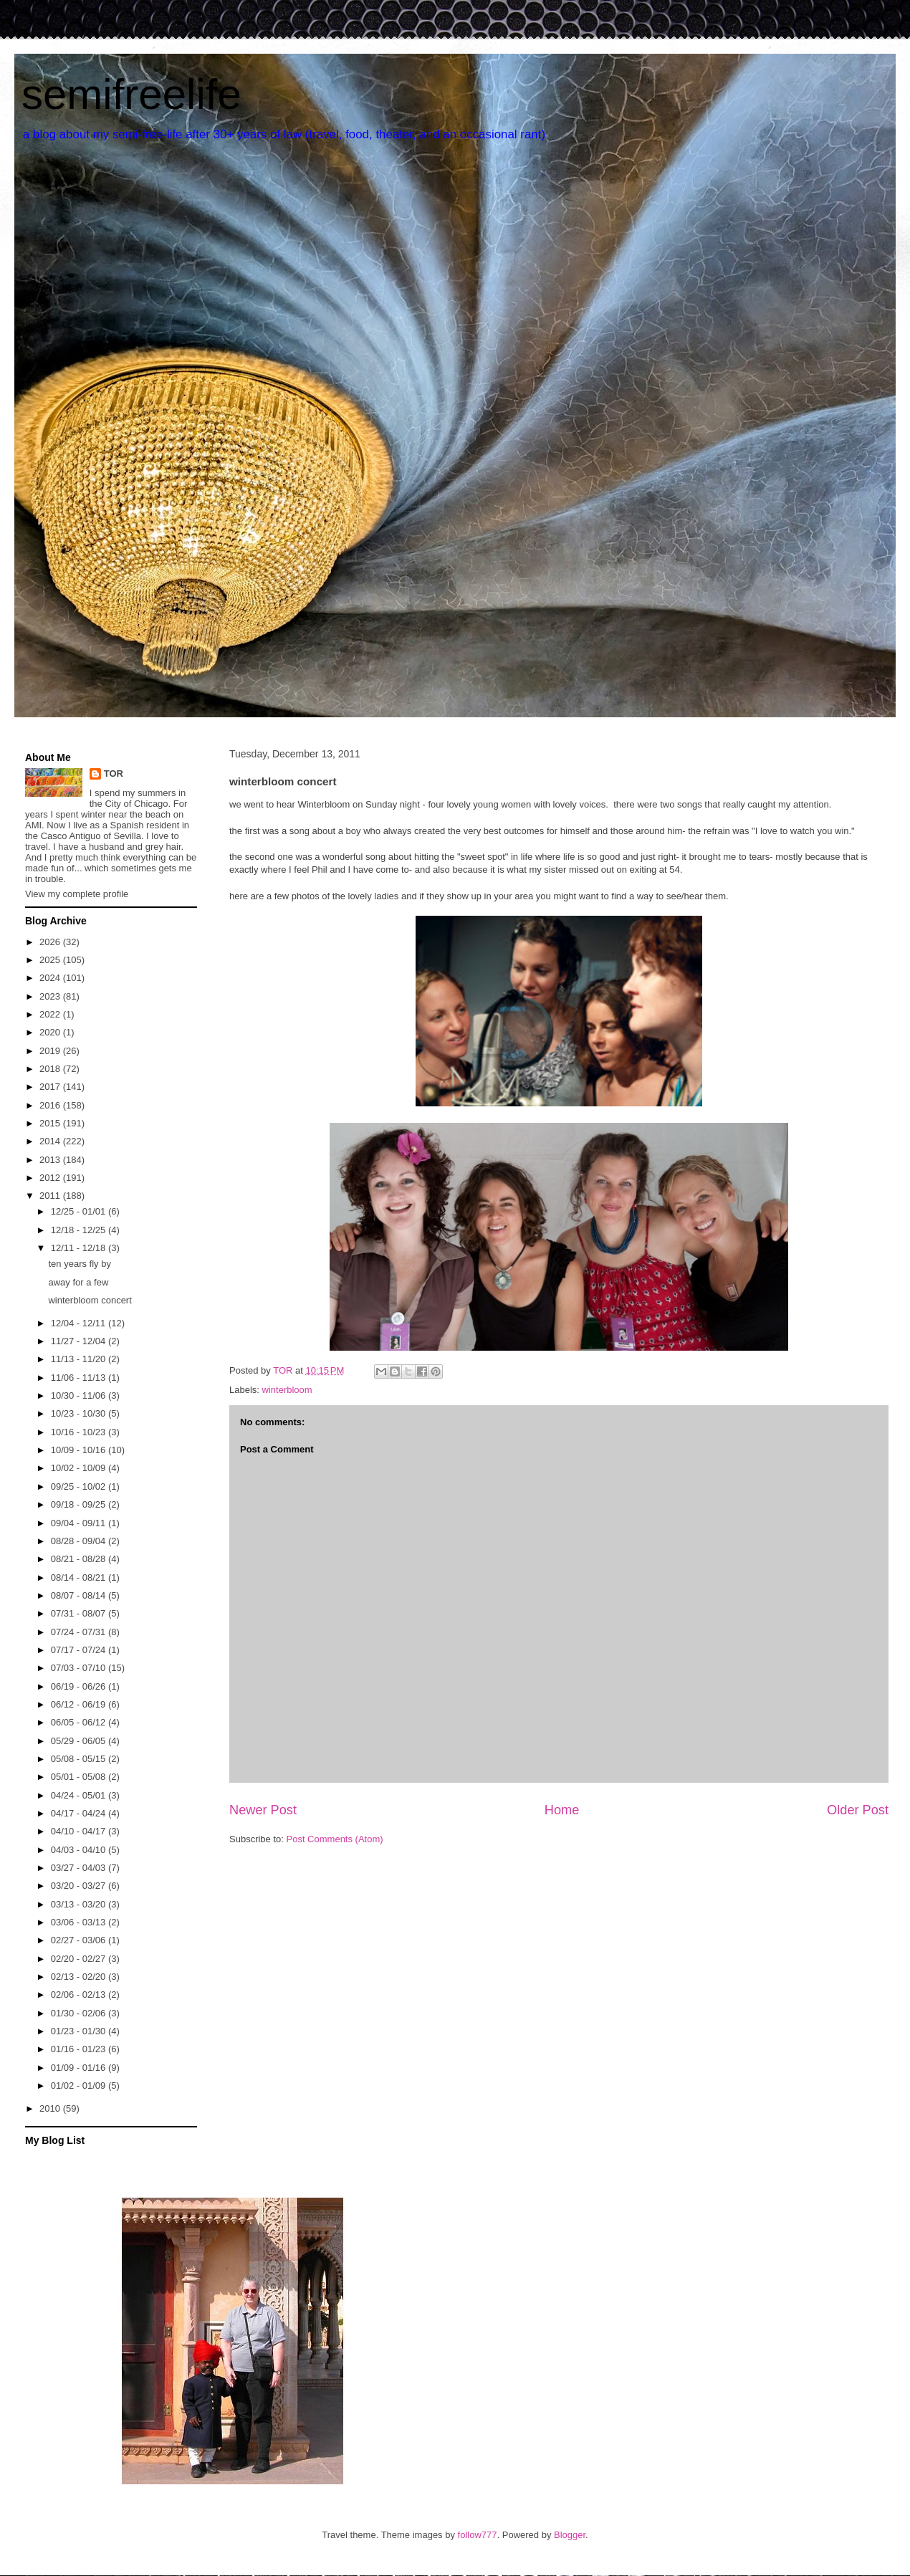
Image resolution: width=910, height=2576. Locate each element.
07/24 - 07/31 (79, 1632)
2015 (51, 1123)
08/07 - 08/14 (79, 1595)
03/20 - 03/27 (79, 1885)
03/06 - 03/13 (79, 1922)
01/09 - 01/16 (79, 2067)
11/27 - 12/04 (79, 1341)
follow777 (477, 2534)
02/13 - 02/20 (79, 1976)
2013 (51, 1159)
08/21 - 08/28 (79, 1558)
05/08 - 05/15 (79, 1758)
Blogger (569, 2534)
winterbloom (287, 1389)
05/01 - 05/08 (79, 1776)
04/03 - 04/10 (79, 1849)
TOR (113, 773)
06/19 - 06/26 (79, 1686)
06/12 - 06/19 (79, 1704)
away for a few (78, 1282)
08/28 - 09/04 (79, 1541)
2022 (51, 1014)
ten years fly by (79, 1263)
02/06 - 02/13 (79, 1994)
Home (562, 1810)
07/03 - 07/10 (79, 1667)
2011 (51, 1195)
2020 (51, 1032)
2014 (51, 1141)
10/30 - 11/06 (79, 1395)
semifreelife (131, 94)
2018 (51, 1068)
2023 (51, 996)
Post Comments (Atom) (335, 1839)
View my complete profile (76, 894)
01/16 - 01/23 (79, 2049)
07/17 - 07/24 (79, 1649)
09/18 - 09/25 (79, 1504)
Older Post (858, 1810)
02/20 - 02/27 (79, 1958)
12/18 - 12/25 (79, 1230)
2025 (51, 959)
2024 (51, 977)
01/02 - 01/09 (79, 2085)
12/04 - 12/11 (79, 1323)
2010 (51, 2108)
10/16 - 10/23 (79, 1432)
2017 (51, 1086)
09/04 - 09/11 (79, 1523)
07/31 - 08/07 (79, 1613)
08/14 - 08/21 (79, 1577)
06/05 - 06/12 (79, 1722)
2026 (51, 942)
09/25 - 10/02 (79, 1486)
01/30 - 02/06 (79, 2013)
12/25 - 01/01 (79, 1211)
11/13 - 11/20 (79, 1359)
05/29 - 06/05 (79, 1740)
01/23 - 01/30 (79, 2031)
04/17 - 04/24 (79, 1813)
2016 (51, 1105)
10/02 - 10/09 (79, 1467)
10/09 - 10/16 (79, 1450)
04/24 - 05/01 (79, 1795)
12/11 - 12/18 (79, 1247)
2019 (51, 1050)
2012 (51, 1177)
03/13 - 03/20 (79, 1904)
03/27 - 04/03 (79, 1867)
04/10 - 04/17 (79, 1831)
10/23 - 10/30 (79, 1413)
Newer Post (263, 1810)
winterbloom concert (89, 1300)
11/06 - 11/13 (79, 1377)
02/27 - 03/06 (79, 1940)
